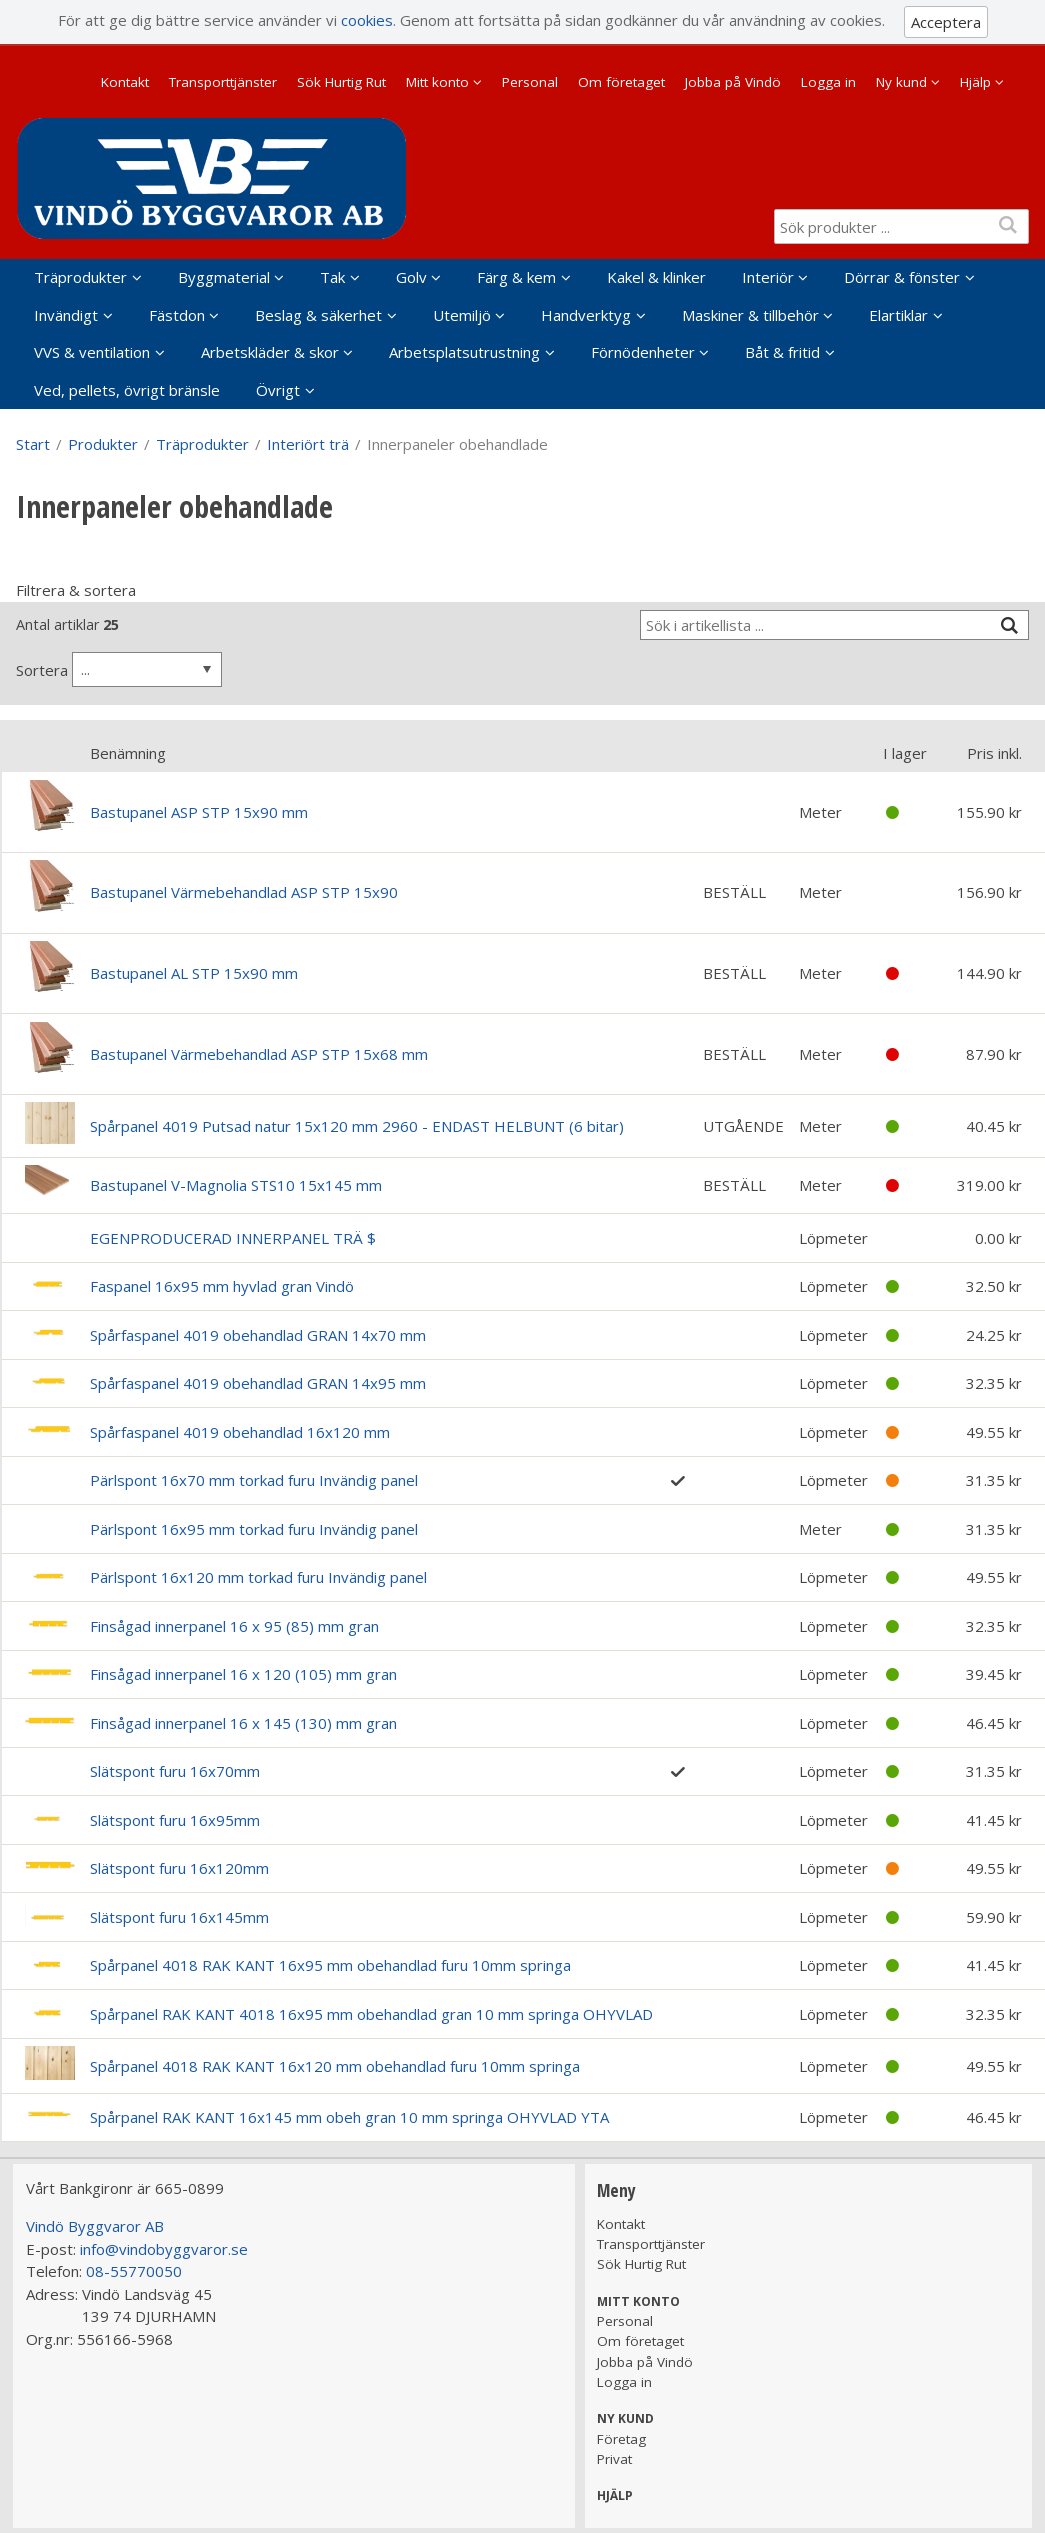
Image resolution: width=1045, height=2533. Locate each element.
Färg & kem (516, 277)
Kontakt (125, 82)
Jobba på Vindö (733, 82)
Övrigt (278, 390)
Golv (411, 277)
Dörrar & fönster (902, 277)
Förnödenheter (643, 352)
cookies (367, 20)
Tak (332, 277)
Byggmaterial (224, 277)
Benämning (128, 753)
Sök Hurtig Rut (341, 82)
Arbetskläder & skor (270, 352)
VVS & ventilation (92, 352)
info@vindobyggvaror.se (164, 2249)
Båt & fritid (782, 352)
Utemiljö (462, 315)
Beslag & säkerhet (318, 315)
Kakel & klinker (656, 277)
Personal (530, 82)
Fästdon (177, 315)
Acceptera (946, 22)
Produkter (103, 444)
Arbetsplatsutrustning (464, 352)
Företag (621, 2439)
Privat (614, 2459)
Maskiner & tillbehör (750, 315)
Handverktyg (586, 315)
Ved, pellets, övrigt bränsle (127, 390)
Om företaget (621, 82)
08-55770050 (134, 2271)
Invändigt (66, 315)
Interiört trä (308, 444)
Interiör (768, 277)
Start (33, 444)
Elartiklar (898, 315)
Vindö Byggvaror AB (95, 2226)
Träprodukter (80, 277)
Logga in (828, 82)
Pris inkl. (994, 753)
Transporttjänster (223, 82)
